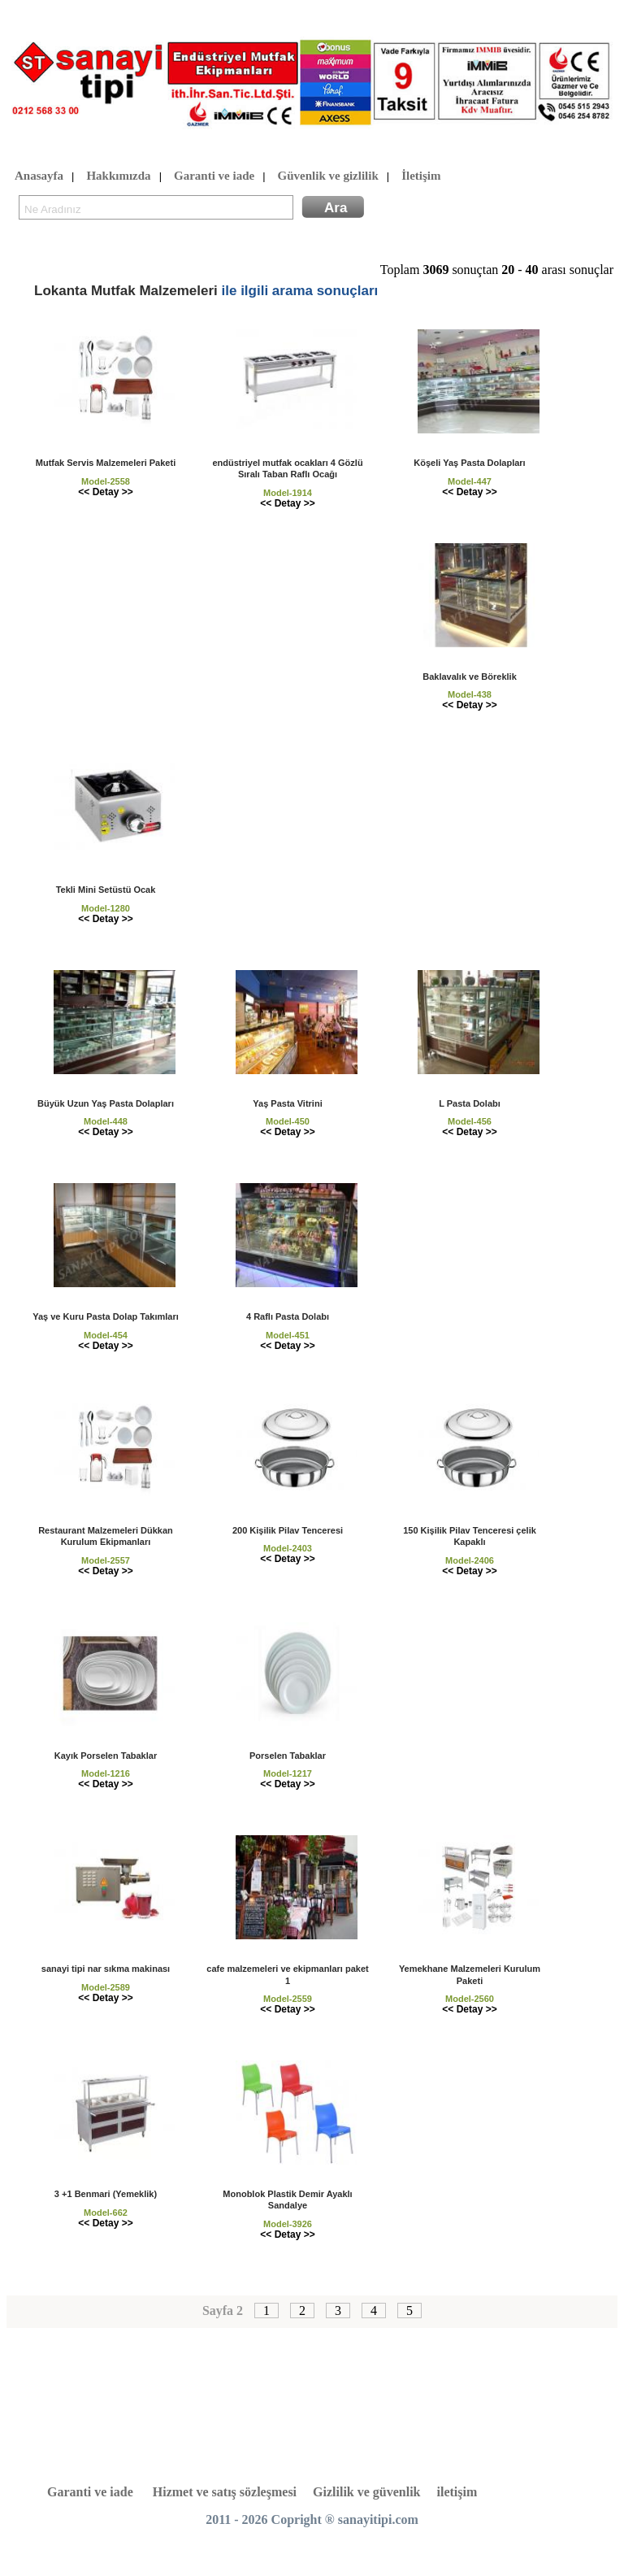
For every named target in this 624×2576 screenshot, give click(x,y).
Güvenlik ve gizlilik (328, 176)
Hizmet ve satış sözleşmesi (225, 2492)
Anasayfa (39, 176)
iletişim (457, 2492)
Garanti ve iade (214, 176)
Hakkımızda (118, 176)
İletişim (420, 176)
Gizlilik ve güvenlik (366, 2492)
